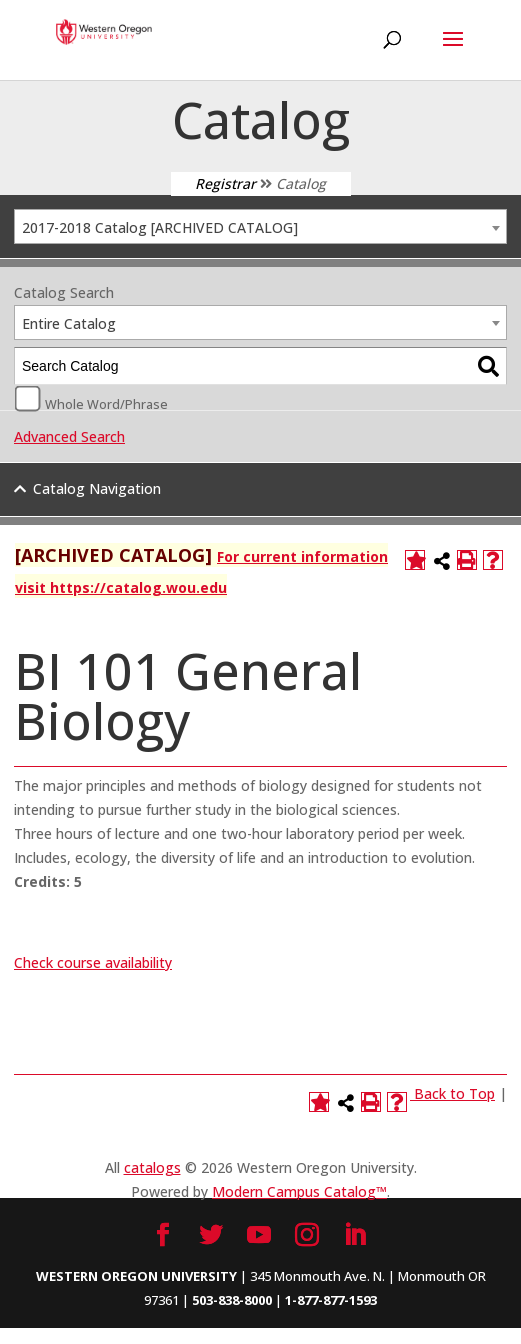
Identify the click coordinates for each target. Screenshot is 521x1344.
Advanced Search (69, 436)
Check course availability (93, 962)
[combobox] (260, 226)
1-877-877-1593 (331, 1300)
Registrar (225, 183)
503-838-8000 (232, 1300)
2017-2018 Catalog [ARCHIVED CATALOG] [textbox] (160, 227)
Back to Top (454, 1093)
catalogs (152, 1167)
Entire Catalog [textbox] (69, 323)
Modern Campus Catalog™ (299, 1191)
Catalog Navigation (97, 488)
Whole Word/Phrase (106, 403)
